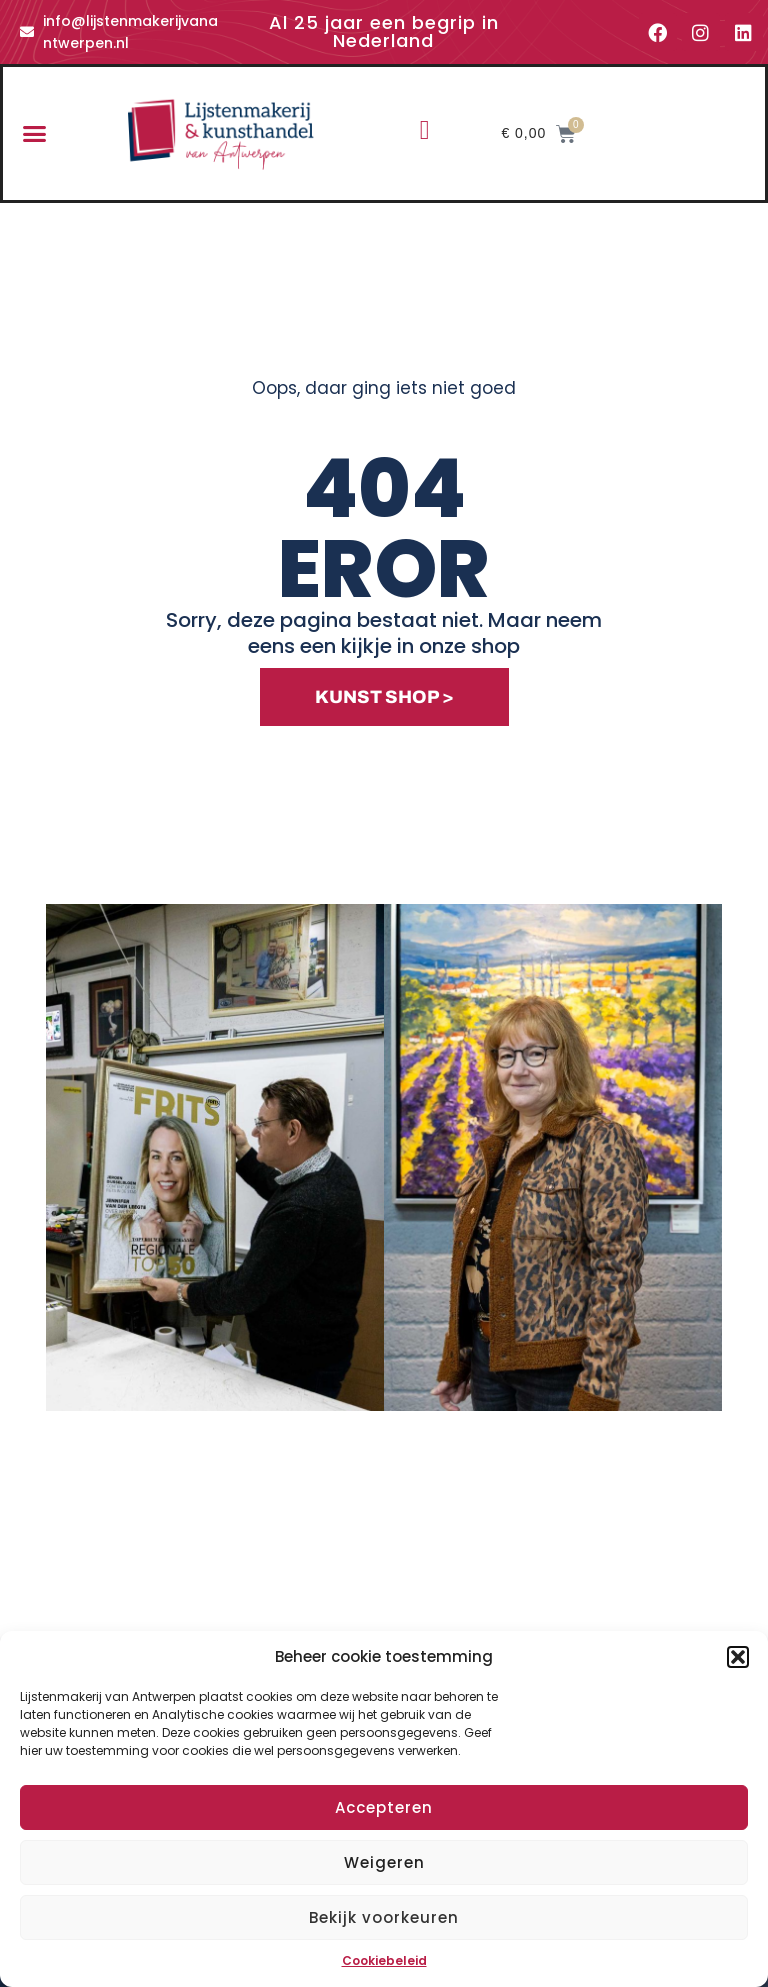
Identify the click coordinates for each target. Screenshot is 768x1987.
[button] (738, 1657)
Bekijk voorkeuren (384, 1917)
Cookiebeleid (384, 1960)
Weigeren (384, 1862)
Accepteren (384, 1807)
